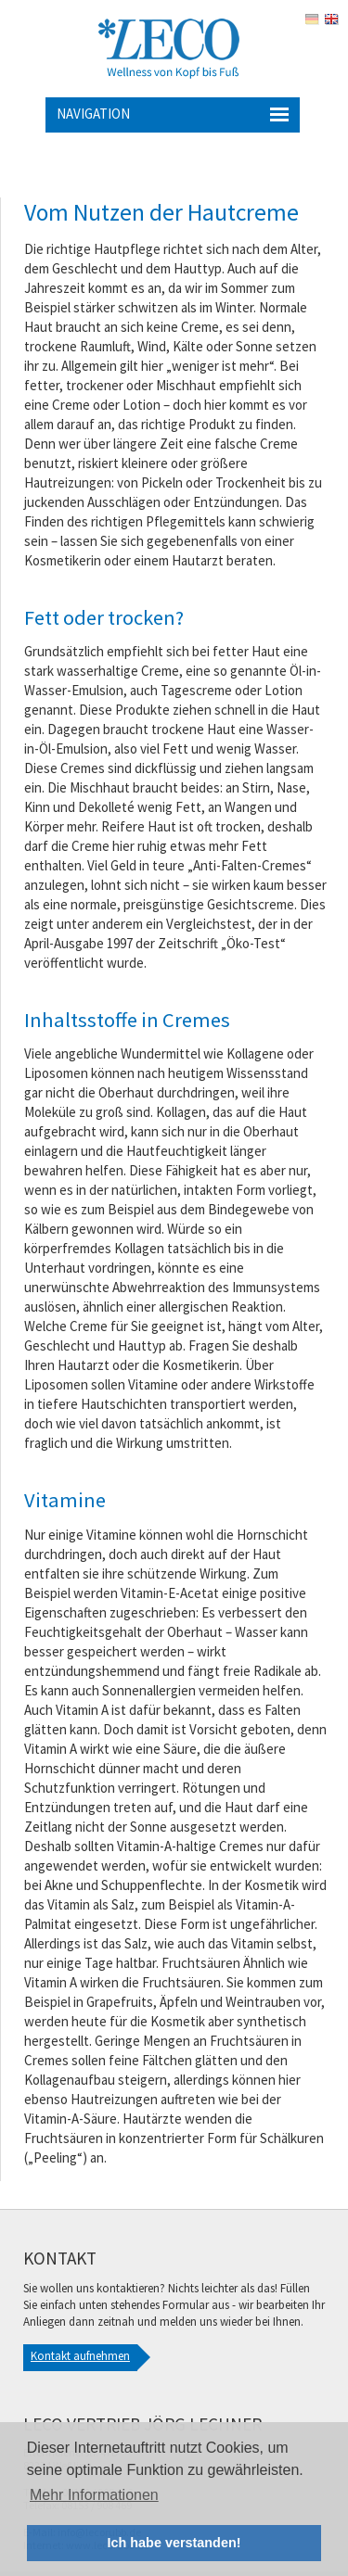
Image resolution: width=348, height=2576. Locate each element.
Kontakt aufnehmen (80, 2356)
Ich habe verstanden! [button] (174, 2542)
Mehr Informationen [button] (94, 2495)
